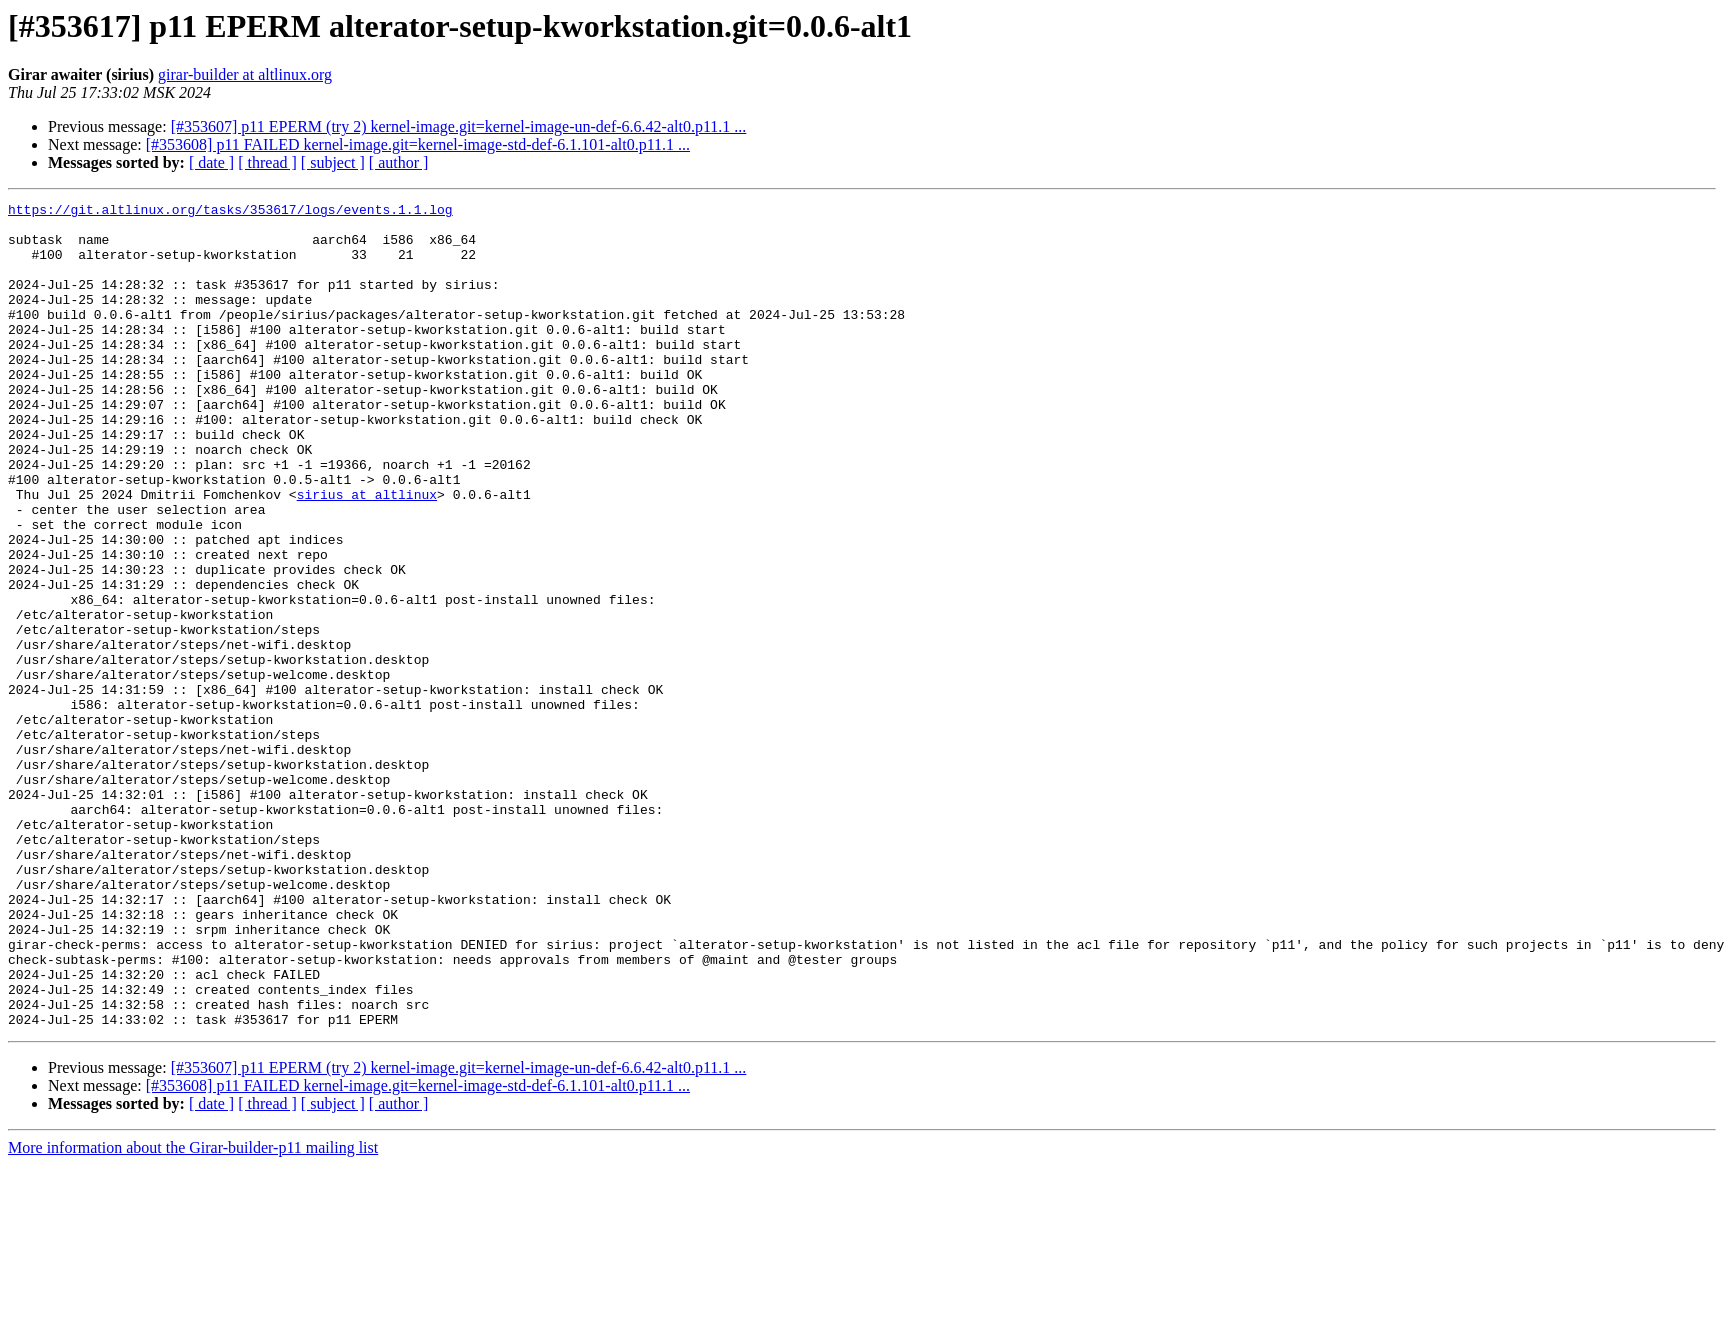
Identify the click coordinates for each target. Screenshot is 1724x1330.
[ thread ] (267, 162)
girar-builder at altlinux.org (245, 74)
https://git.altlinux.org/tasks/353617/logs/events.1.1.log (230, 212)
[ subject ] (333, 162)
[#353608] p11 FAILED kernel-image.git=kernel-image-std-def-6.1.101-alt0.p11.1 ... (418, 144)
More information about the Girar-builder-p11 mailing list (193, 1312)
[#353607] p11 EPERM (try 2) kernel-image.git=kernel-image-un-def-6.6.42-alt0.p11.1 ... (459, 126)
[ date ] (211, 162)
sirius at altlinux (367, 554)
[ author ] (399, 162)
